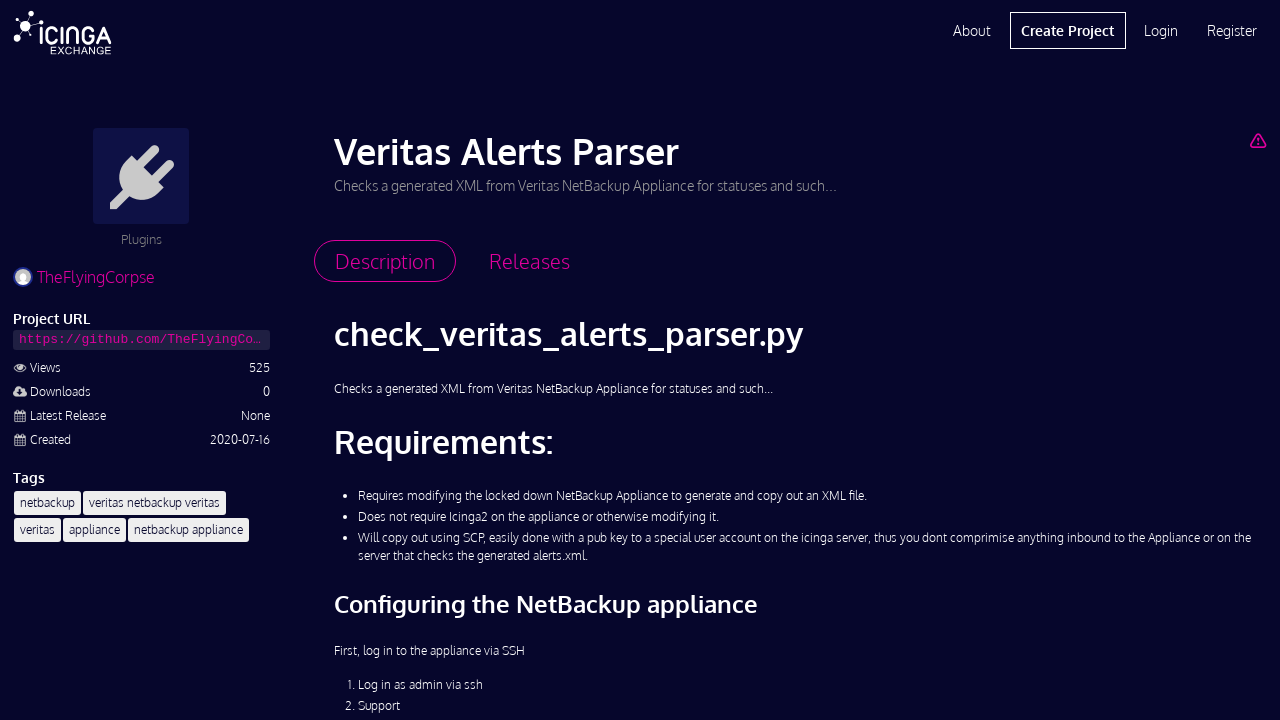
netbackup (47, 502)
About (972, 30)
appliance (94, 529)
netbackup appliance (188, 529)
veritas (37, 529)
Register (1232, 30)
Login (1161, 30)
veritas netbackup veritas (154, 502)
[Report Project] (1257, 140)
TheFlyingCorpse (84, 277)
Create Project (1067, 30)
